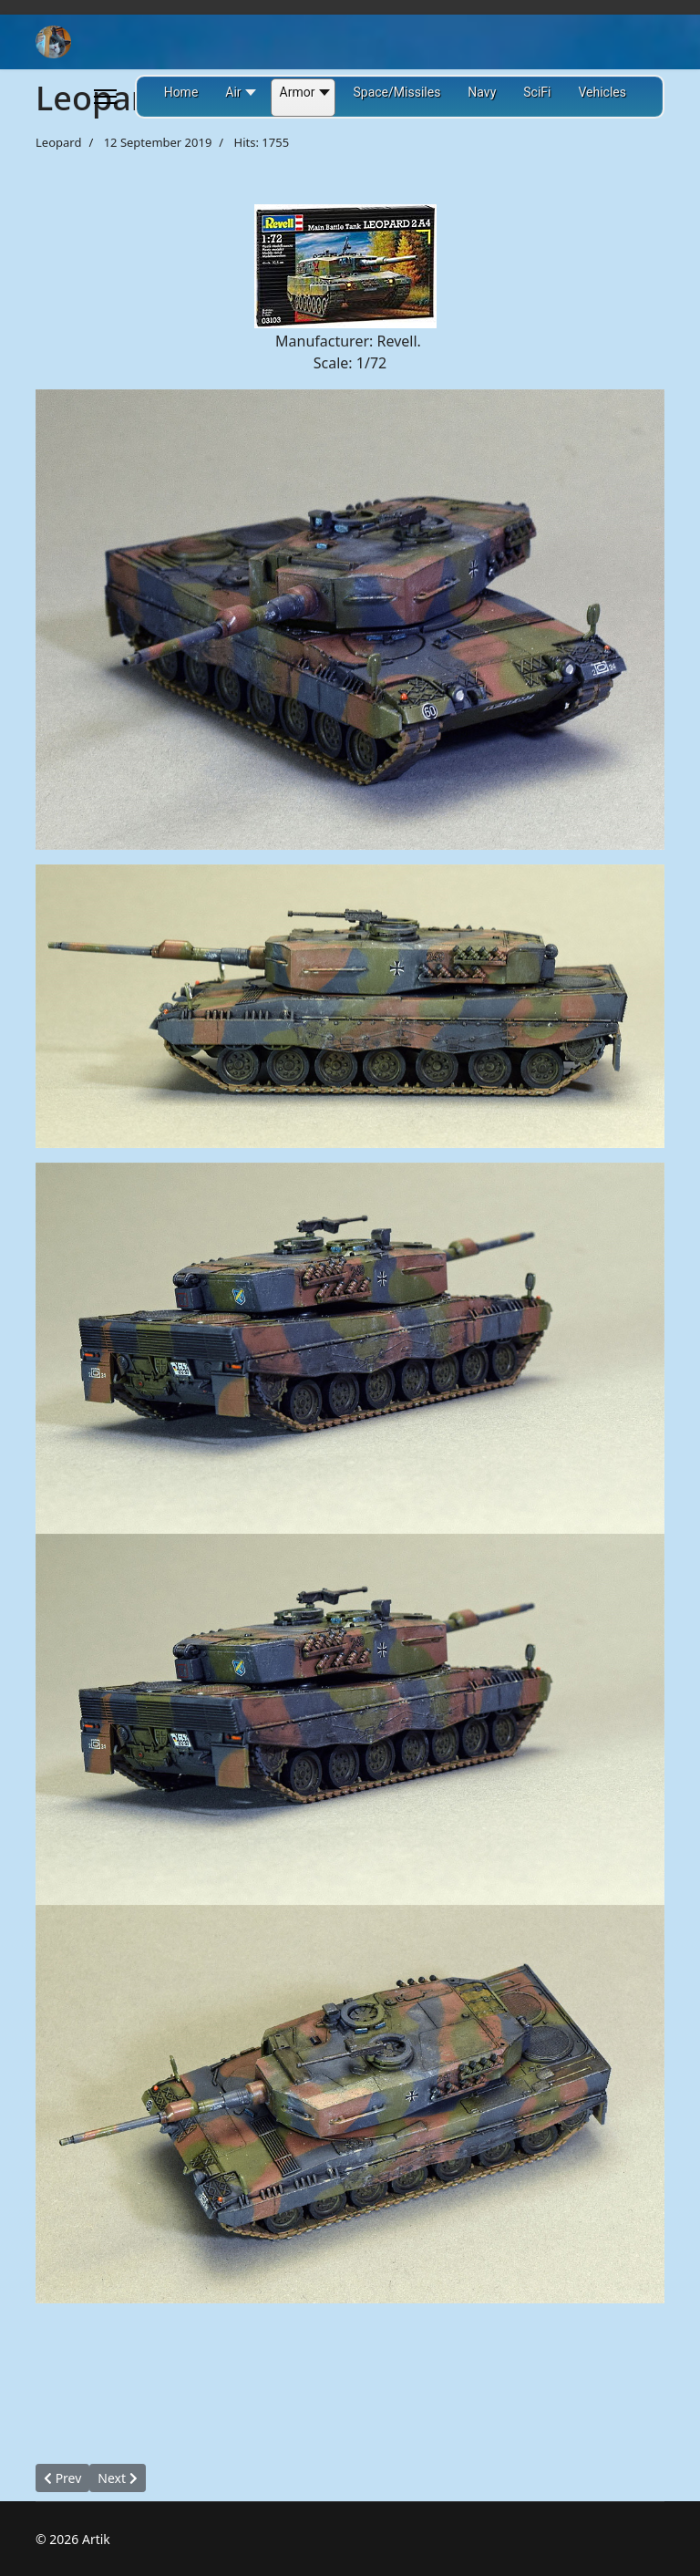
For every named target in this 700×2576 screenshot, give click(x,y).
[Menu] (105, 96)
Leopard (58, 142)
